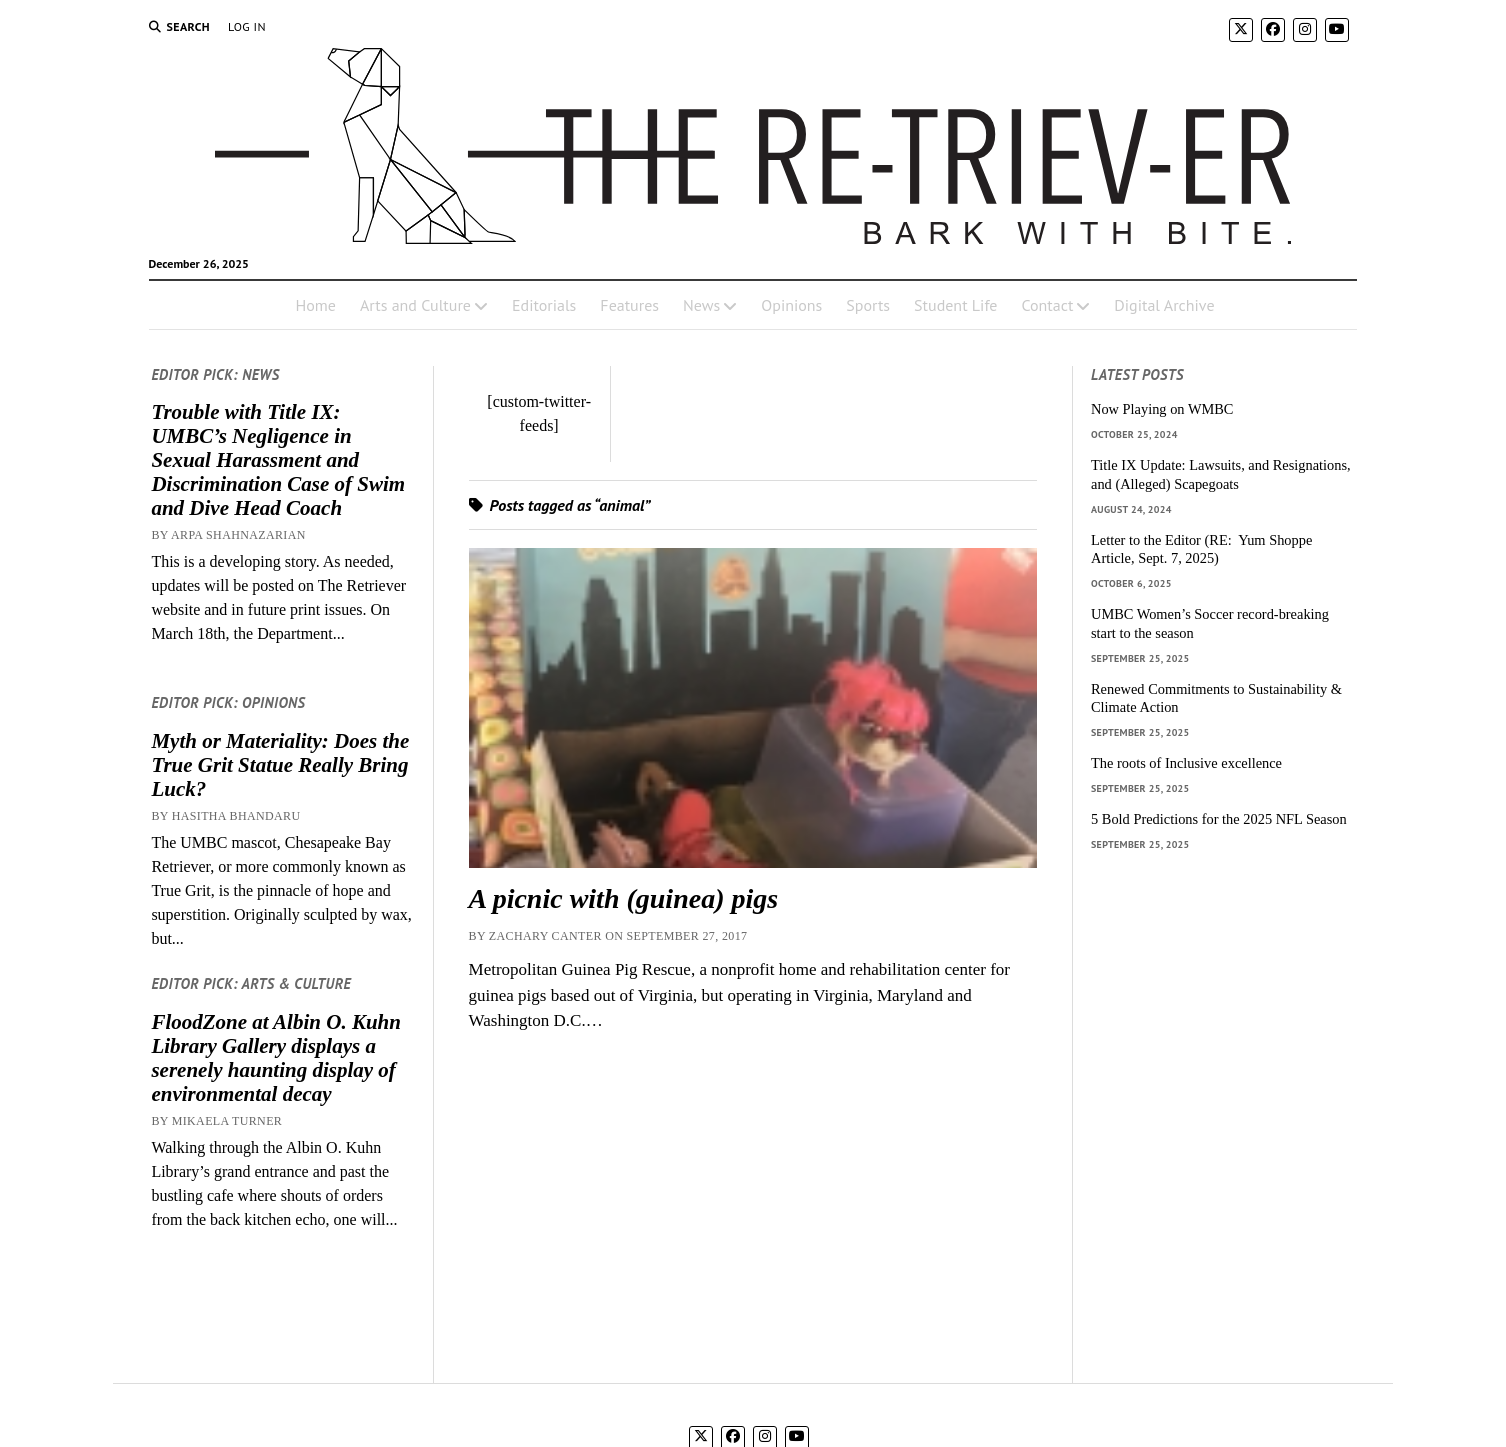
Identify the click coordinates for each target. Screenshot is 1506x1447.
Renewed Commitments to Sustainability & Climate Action (1216, 698)
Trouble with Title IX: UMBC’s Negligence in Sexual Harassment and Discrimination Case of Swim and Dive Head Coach (278, 460)
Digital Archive (1164, 305)
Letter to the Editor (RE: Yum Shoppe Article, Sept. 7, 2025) (1201, 549)
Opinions (791, 305)
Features (629, 305)
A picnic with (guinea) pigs (624, 898)
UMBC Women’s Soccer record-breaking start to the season (1210, 623)
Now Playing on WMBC (1162, 409)
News (701, 305)
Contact (1047, 305)
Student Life (955, 305)
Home (315, 305)
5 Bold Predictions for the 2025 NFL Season (1219, 819)
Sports (868, 305)
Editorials (544, 305)
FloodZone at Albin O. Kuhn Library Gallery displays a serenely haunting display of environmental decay (276, 1058)
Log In (247, 26)
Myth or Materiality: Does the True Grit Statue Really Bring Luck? (280, 765)
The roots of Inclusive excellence (1186, 763)
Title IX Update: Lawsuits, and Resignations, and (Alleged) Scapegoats (1221, 474)
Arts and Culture (415, 305)
